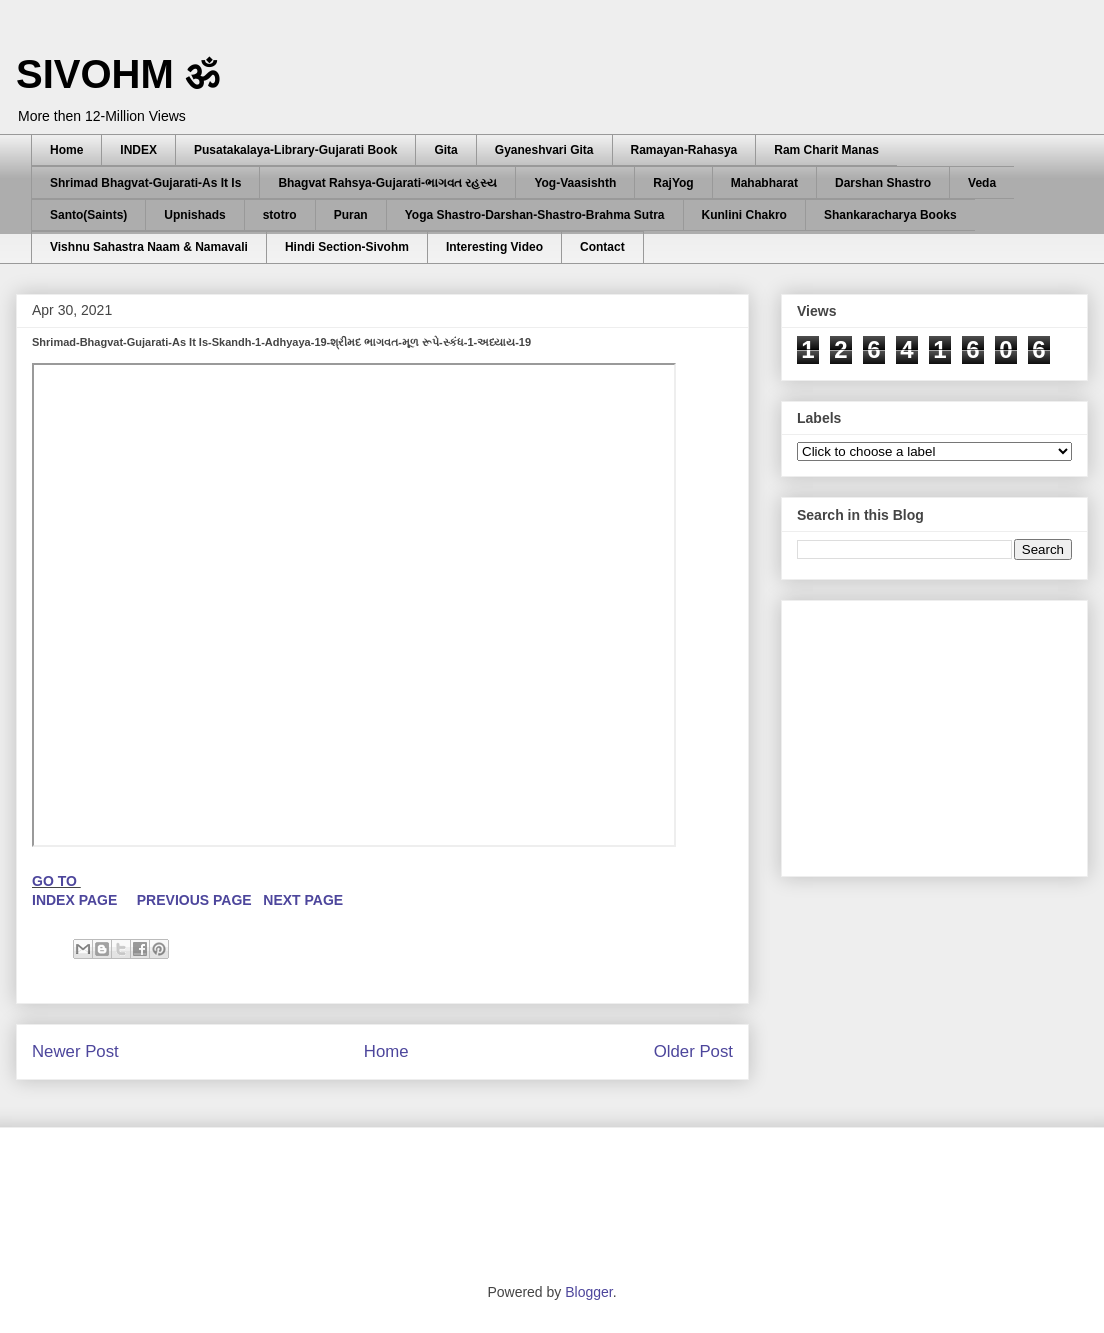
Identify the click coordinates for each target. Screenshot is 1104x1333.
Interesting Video (494, 247)
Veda (982, 183)
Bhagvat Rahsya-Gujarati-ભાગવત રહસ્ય (387, 183)
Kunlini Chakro (744, 215)
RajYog (673, 183)
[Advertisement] (379, 1203)
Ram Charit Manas (826, 150)
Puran (351, 215)
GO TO (56, 881)
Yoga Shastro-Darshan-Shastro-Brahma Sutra (535, 215)
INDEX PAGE (76, 900)
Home (66, 150)
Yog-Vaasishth (575, 183)
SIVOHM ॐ (118, 74)
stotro (280, 215)
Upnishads (194, 215)
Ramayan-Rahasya (684, 150)
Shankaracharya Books (890, 215)
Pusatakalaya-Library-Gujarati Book (295, 150)
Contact (602, 247)
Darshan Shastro (883, 183)
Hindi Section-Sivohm (347, 247)
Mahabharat (764, 183)
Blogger (588, 1292)
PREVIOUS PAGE (194, 900)
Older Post (693, 1051)
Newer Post (75, 1051)
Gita (445, 150)
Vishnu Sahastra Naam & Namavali (149, 247)
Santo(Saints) (88, 215)
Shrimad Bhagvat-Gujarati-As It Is (145, 183)
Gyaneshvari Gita (544, 150)
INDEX (138, 150)
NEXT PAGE (303, 900)
